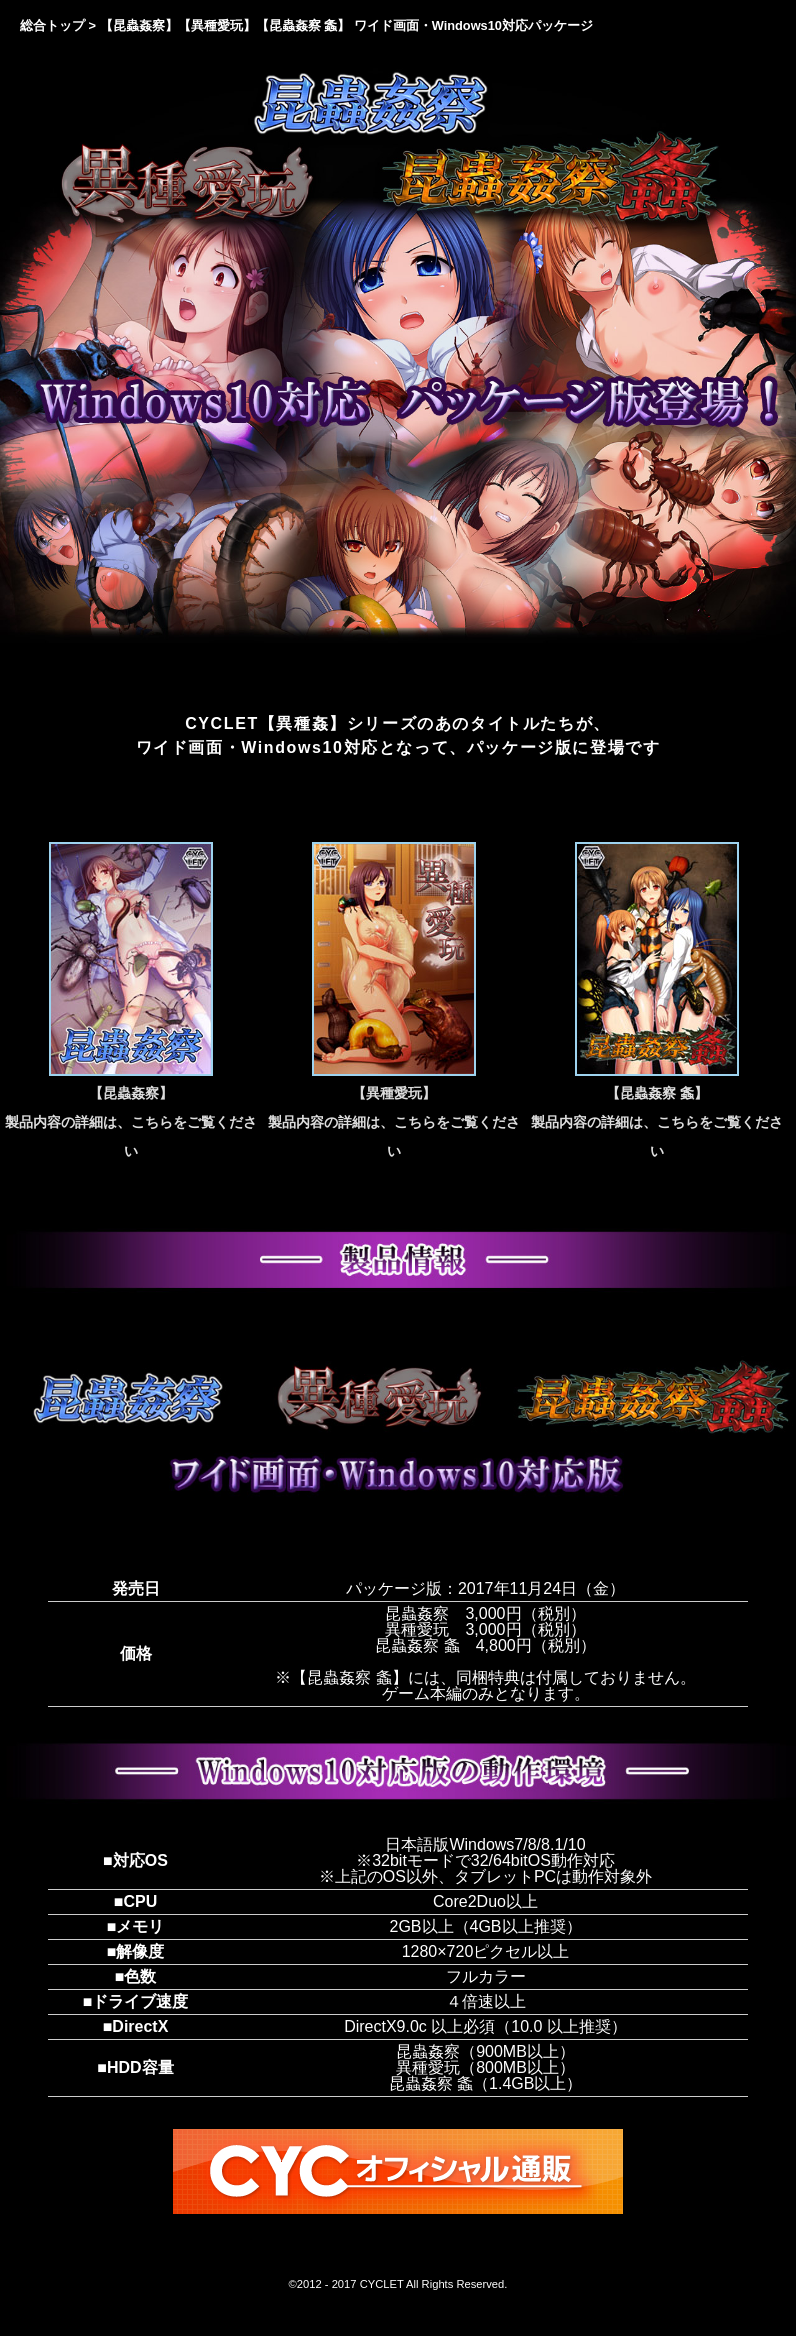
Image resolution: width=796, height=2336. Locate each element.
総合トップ (52, 25)
